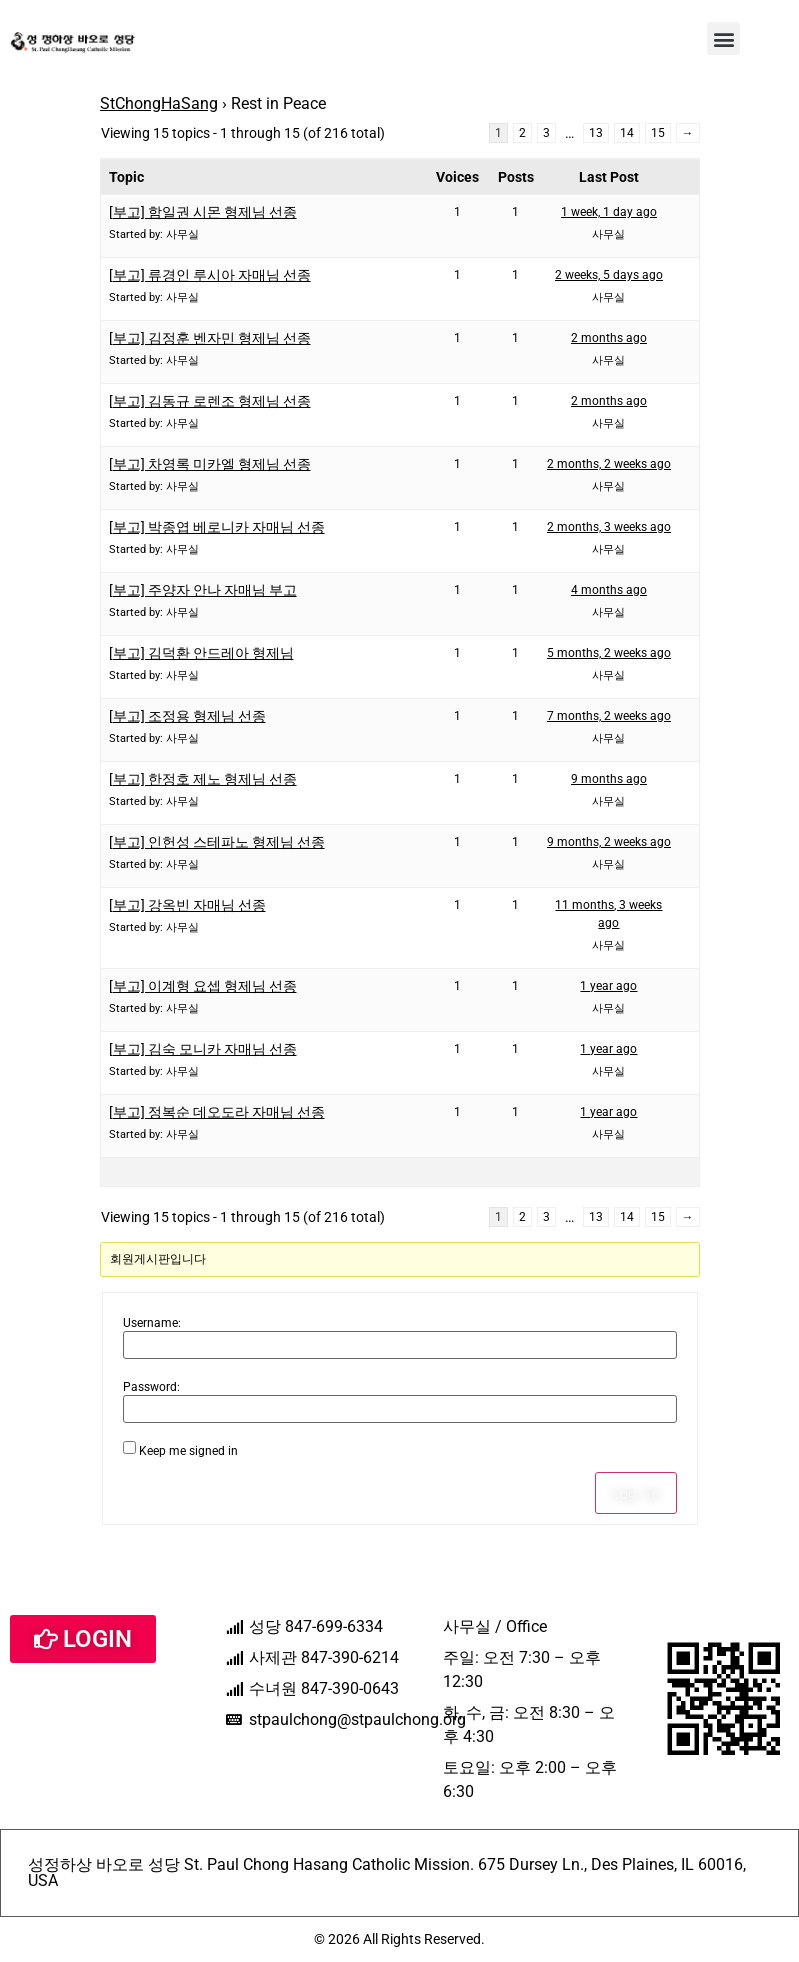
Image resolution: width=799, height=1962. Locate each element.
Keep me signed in (188, 1451)
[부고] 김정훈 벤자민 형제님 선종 (210, 338)
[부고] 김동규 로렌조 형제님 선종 (210, 401)
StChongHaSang (159, 103)
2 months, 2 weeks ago (609, 464)
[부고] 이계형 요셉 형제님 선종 (203, 986)
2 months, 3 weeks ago (609, 527)
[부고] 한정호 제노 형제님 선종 (203, 779)
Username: (152, 1323)
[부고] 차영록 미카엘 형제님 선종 (210, 464)
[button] (723, 38)
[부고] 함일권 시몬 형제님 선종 (203, 212)
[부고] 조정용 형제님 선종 (187, 716)
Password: (151, 1387)
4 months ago (609, 590)
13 (596, 133)
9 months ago (609, 779)
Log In (636, 1493)
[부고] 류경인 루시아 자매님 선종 (210, 275)
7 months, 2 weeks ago (609, 716)
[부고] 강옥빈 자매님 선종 (187, 905)
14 (627, 133)
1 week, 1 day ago (609, 212)
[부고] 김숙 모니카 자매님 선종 (203, 1049)
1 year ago (608, 986)
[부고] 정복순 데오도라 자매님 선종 (217, 1112)
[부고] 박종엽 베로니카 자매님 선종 (217, 527)
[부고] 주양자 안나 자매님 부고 (203, 590)
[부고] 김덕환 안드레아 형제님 (201, 653)
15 (658, 133)
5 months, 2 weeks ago (609, 653)
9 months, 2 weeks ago (609, 842)
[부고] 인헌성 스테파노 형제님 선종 (217, 842)
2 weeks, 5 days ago (609, 275)
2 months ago (609, 338)
